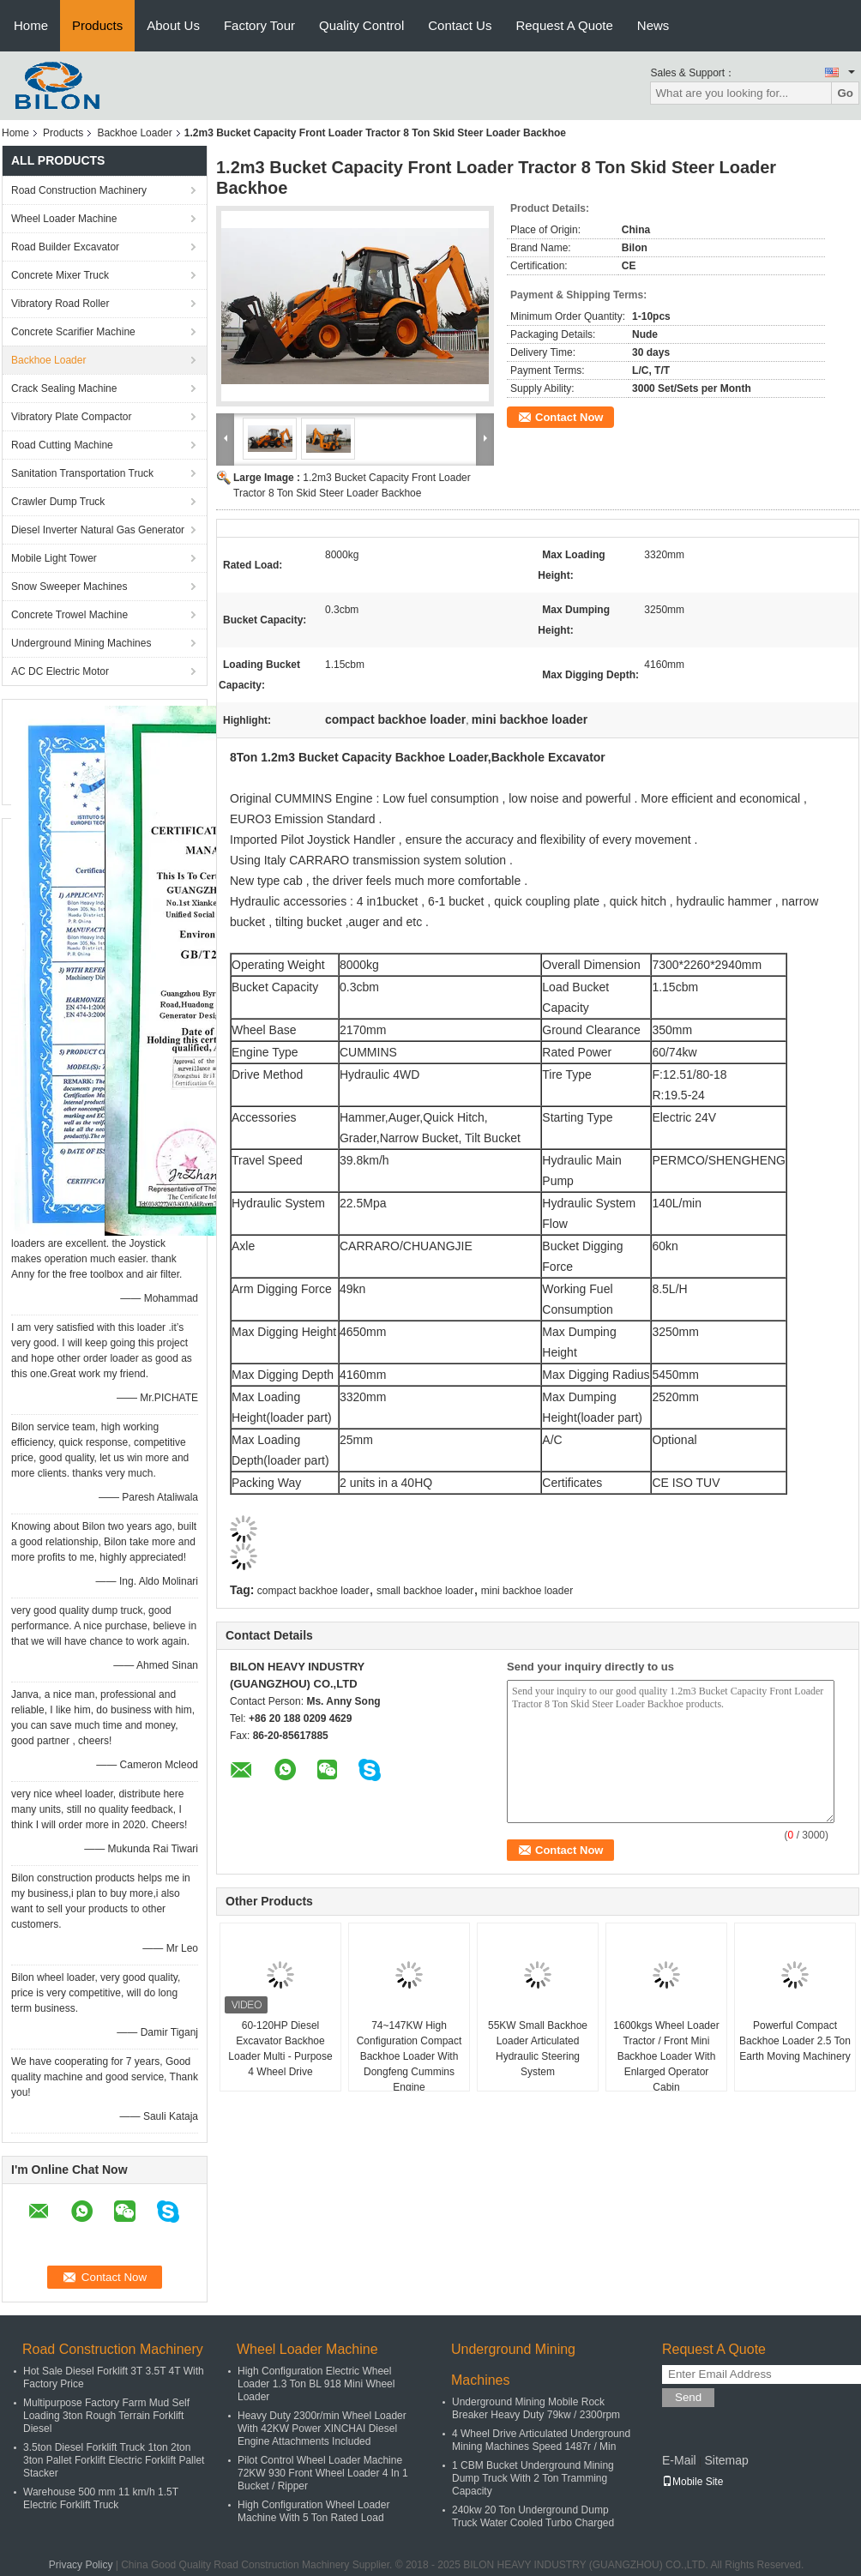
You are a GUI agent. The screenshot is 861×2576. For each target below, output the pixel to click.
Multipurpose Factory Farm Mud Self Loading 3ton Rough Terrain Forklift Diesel (106, 2416)
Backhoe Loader (134, 133)
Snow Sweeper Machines (69, 587)
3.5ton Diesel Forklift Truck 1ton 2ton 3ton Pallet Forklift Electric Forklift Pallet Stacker (113, 2460)
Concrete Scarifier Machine (73, 332)
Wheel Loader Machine (64, 219)
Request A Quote (563, 25)
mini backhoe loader (527, 1591)
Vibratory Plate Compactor (71, 417)
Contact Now (569, 417)
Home (31, 25)
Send (688, 2397)
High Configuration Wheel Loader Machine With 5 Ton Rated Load (313, 2511)
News (653, 25)
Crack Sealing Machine (64, 388)
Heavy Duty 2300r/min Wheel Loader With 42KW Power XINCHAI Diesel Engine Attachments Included (322, 2428)
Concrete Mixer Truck (60, 275)
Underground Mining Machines (81, 643)
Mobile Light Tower (54, 558)
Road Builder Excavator (65, 247)
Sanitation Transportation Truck (82, 473)
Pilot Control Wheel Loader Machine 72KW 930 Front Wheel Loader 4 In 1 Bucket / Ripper (323, 2473)
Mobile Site (692, 2482)
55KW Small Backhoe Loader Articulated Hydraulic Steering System (537, 2048)
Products (97, 25)
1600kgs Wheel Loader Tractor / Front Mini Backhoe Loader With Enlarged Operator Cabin (666, 2056)
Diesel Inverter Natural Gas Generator (97, 530)
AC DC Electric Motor (60, 671)
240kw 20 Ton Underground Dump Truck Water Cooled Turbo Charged (533, 2516)
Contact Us (459, 25)
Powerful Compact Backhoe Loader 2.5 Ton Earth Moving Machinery (795, 2040)
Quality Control (361, 25)
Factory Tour (259, 25)
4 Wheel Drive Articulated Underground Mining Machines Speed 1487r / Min (541, 2440)
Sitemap (726, 2460)
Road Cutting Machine (62, 445)
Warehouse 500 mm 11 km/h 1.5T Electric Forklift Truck (100, 2498)
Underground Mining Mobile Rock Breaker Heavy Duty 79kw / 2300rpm (536, 2408)
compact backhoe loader (313, 1591)
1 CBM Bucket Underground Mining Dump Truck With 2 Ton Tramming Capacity (533, 2478)
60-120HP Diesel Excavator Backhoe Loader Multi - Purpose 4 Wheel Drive (280, 2048)
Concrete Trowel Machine (69, 615)
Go (845, 93)
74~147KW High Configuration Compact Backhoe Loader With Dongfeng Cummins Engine (409, 2056)
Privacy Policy (81, 2565)
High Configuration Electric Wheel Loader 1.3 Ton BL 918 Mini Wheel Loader (316, 2384)
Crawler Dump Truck (58, 502)
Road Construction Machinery (79, 190)
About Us (173, 25)
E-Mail (679, 2460)
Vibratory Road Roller (60, 304)
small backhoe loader (424, 1591)
